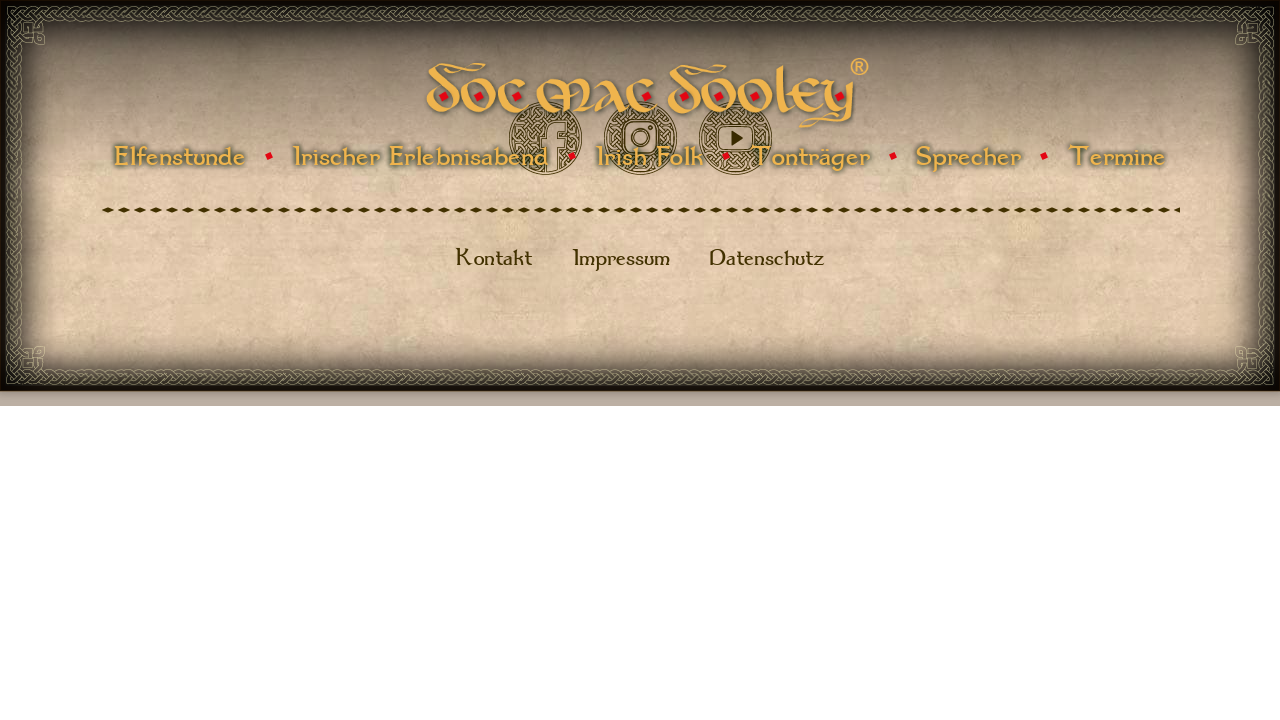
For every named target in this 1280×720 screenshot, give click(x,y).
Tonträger (809, 156)
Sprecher (968, 156)
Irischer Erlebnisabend (420, 156)
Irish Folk (649, 156)
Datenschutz (767, 258)
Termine (1116, 156)
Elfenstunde (180, 156)
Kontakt (493, 258)
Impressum (621, 258)
